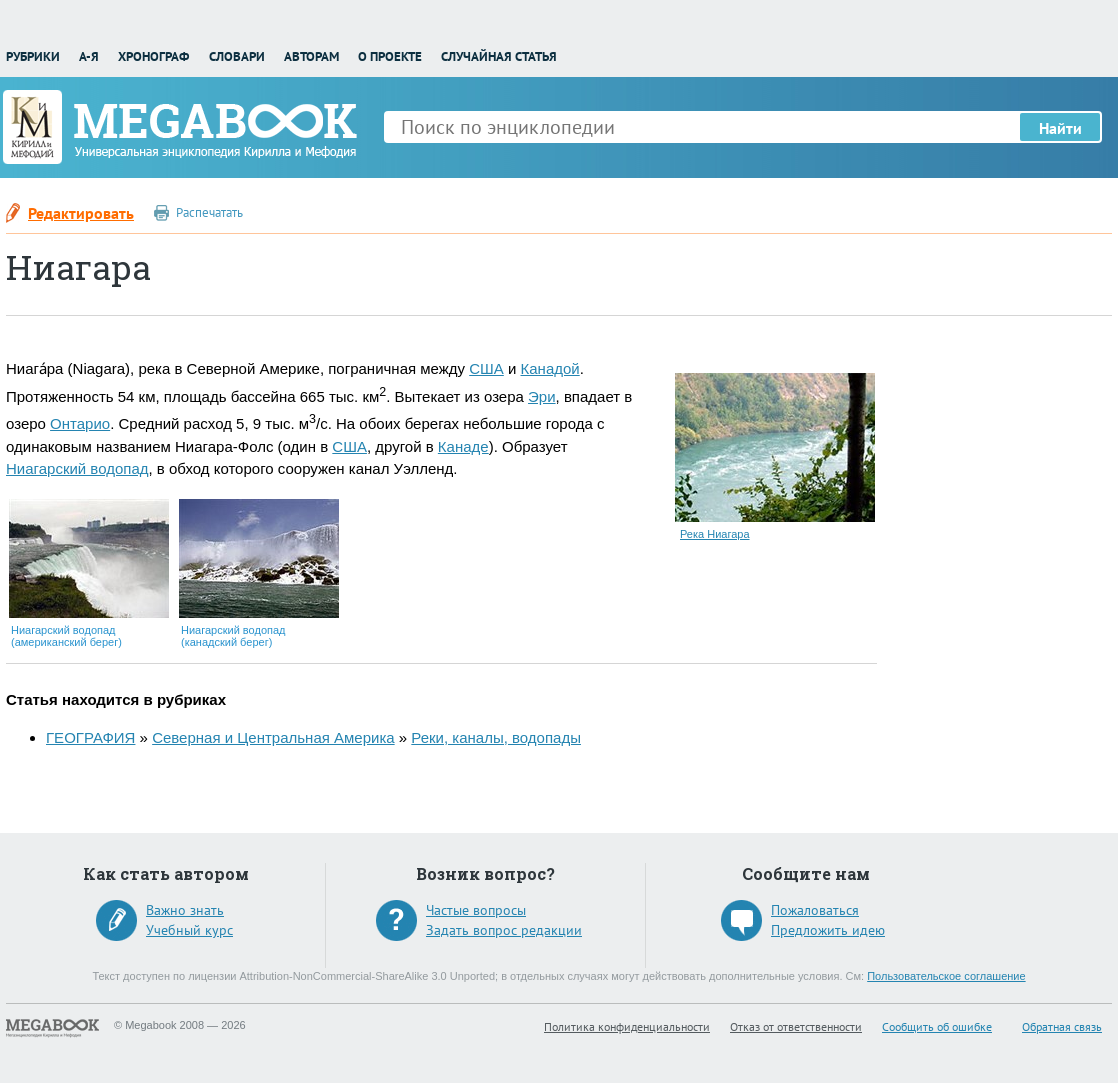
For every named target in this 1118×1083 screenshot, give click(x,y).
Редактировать (81, 213)
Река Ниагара (715, 534)
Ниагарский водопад (77, 468)
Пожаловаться (815, 910)
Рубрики (33, 56)
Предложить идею (828, 930)
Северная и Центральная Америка (273, 737)
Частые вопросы (476, 910)
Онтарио (80, 423)
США (486, 368)
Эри (542, 396)
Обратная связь (1062, 1026)
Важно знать (185, 910)
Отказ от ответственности (796, 1026)
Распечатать (209, 212)
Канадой (550, 368)
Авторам (311, 56)
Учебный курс (189, 930)
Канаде (463, 446)
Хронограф (153, 56)
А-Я (89, 56)
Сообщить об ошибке (937, 1026)
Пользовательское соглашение (946, 976)
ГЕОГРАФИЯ (90, 737)
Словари (237, 56)
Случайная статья (499, 56)
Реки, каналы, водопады (496, 737)
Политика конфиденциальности (627, 1026)
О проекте (390, 56)
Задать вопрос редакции (504, 930)
